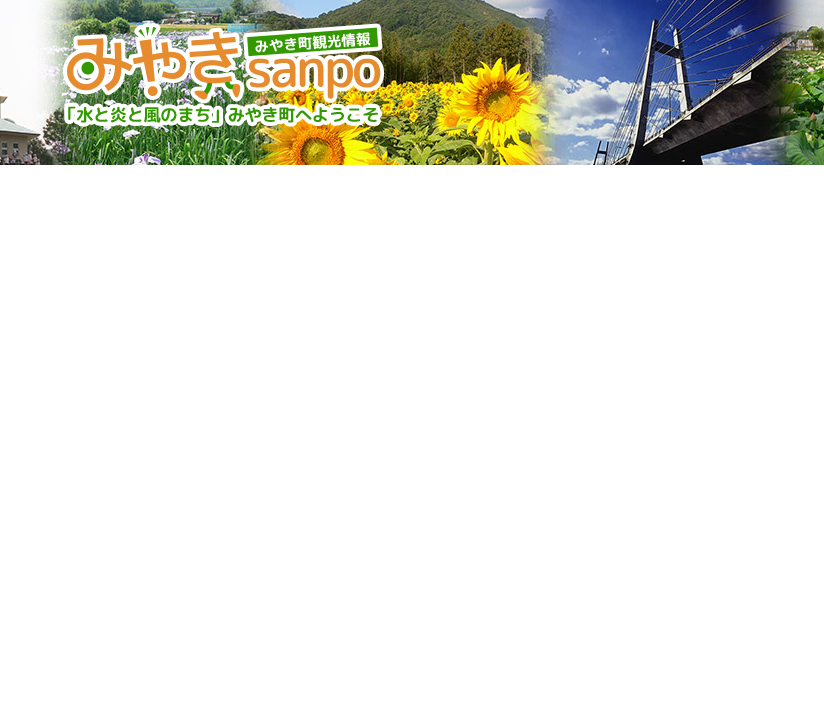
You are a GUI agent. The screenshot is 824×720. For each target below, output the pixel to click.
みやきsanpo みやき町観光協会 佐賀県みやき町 (226, 75)
